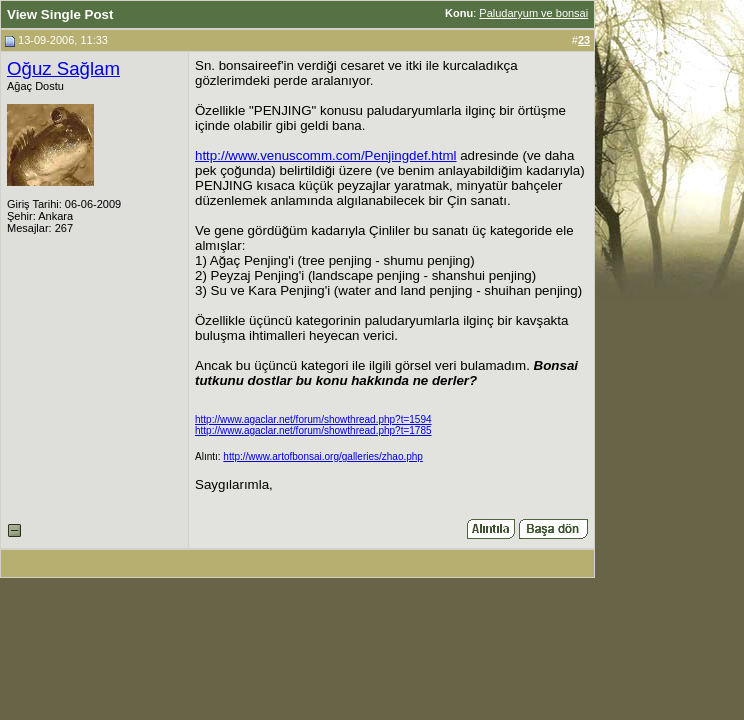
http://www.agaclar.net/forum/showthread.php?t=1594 (313, 419)
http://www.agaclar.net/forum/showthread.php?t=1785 (313, 430)
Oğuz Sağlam (63, 68)
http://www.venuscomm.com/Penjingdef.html (326, 155)
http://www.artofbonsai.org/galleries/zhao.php (323, 456)
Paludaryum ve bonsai (533, 13)
